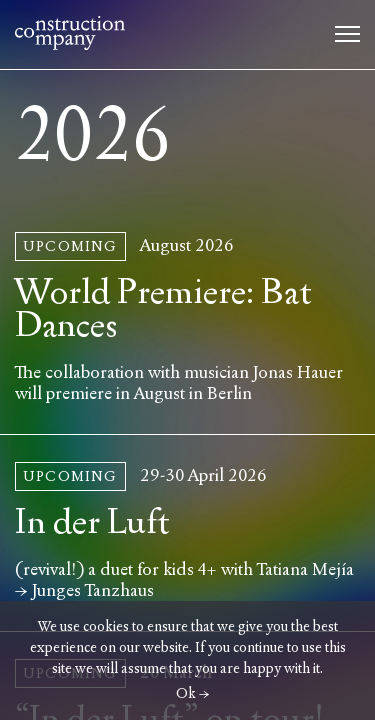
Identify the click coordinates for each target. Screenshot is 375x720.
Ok (186, 693)
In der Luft (92, 522)
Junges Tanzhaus (93, 590)
